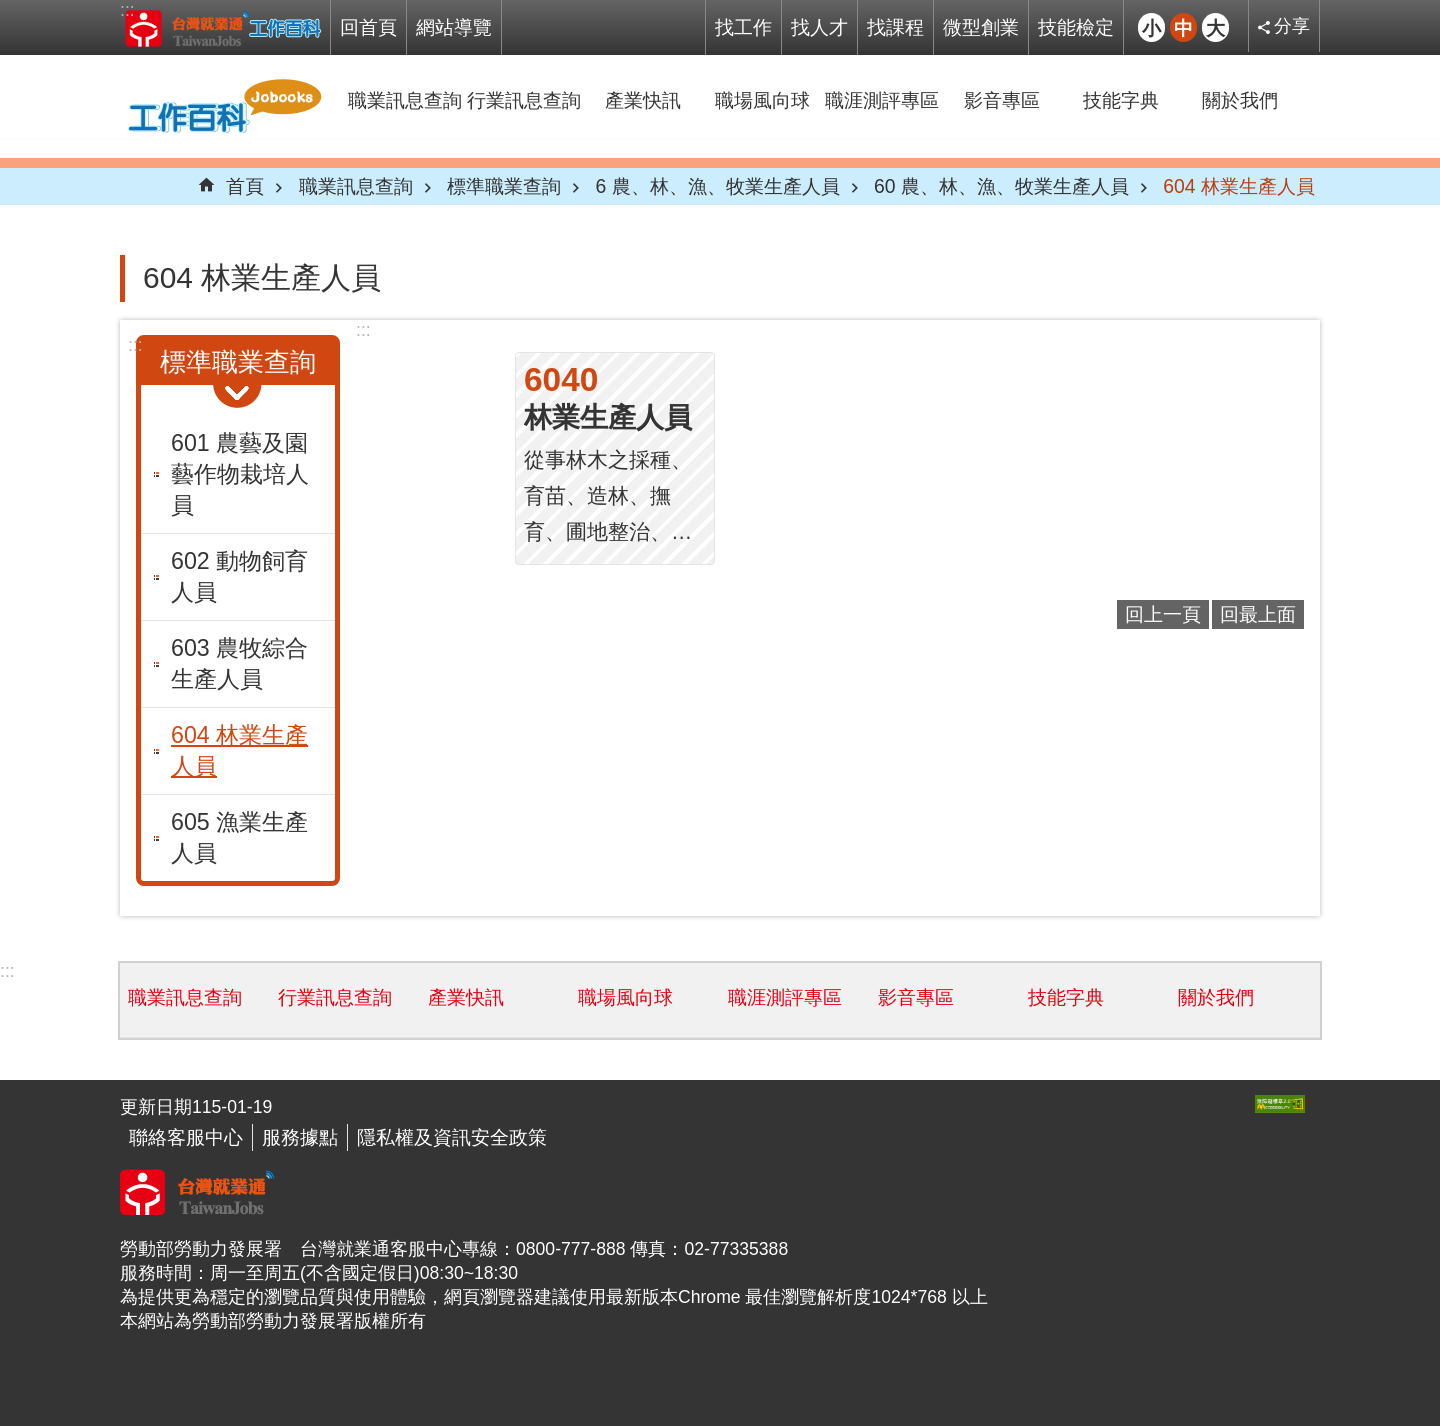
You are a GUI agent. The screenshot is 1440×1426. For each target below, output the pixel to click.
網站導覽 (454, 27)
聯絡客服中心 (186, 1137)
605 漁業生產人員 (239, 837)
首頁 (245, 186)
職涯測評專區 (882, 100)
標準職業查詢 (504, 186)
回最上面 (1258, 614)
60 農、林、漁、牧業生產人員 (1001, 186)
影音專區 (1002, 100)
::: (127, 10)
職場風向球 (762, 100)
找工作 (743, 27)
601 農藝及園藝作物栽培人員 (240, 474)
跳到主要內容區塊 (10, 10)
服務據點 (300, 1137)
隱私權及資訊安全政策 (452, 1137)
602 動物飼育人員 (239, 576)
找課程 (895, 27)
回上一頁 (1163, 614)
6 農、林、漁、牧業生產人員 (717, 186)
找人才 (819, 27)
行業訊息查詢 (524, 100)
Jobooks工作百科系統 (222, 28)
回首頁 (368, 27)
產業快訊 (643, 100)
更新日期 (156, 1107)
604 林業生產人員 (1239, 186)
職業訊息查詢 (405, 100)
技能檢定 (1076, 27)
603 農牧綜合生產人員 (239, 663)
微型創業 (981, 27)
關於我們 (1240, 100)
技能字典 (1121, 100)
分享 (1292, 26)
